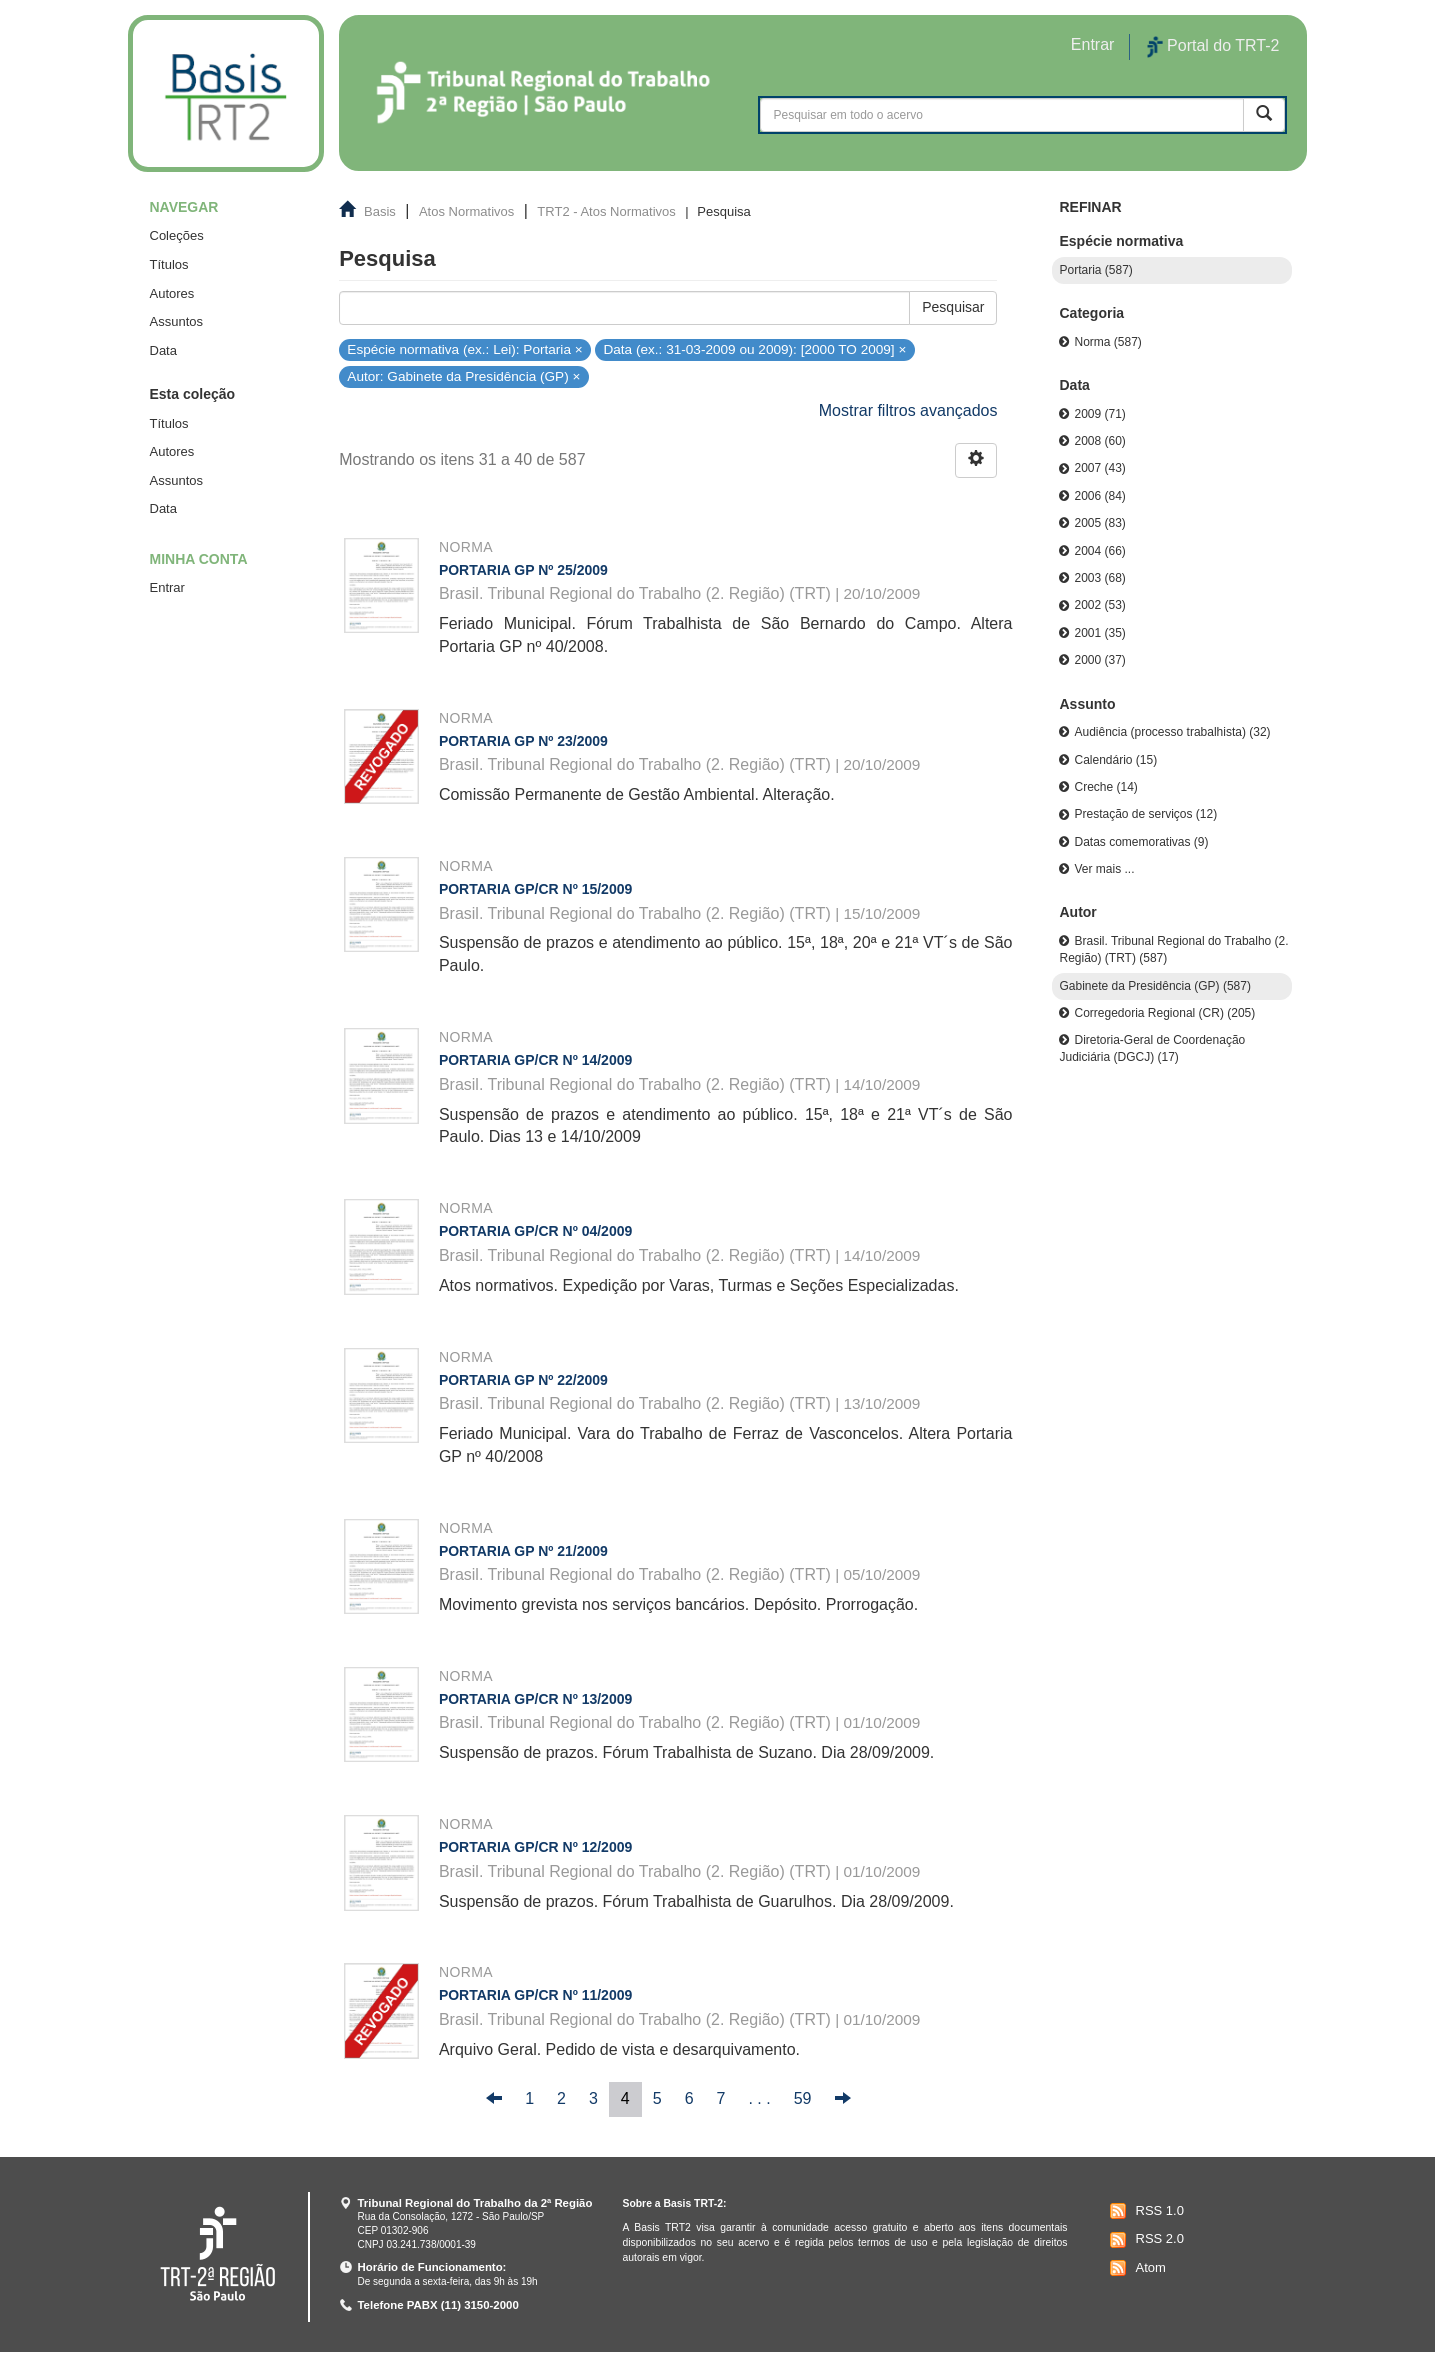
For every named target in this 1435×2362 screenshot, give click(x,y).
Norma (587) (1107, 342)
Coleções (177, 235)
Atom (1135, 2268)
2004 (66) (1099, 551)
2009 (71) (1099, 414)
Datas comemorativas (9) (1141, 842)
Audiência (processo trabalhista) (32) (1172, 732)
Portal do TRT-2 (1213, 47)
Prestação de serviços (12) (1145, 814)
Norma (466, 547)
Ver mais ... (1104, 869)
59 (803, 2098)
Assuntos (176, 321)
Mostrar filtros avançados (908, 410)
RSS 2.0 (1144, 2240)
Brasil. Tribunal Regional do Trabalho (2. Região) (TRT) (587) (1173, 949)
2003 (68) (1099, 578)
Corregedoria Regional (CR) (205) (1164, 1013)
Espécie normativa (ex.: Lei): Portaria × (464, 348)
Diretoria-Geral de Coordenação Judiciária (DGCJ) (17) (1152, 1048)
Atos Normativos (466, 211)
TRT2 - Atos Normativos (606, 211)
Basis (380, 211)
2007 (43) (1099, 468)
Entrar (167, 587)
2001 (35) (1099, 633)
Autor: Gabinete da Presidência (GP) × (463, 376)
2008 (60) (1099, 441)
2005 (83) (1099, 523)
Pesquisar (953, 307)
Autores (172, 293)
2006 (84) (1099, 496)
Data (163, 350)
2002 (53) (1099, 605)
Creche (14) (1105, 787)
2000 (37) (1099, 660)
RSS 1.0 (1144, 2211)
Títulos (169, 264)
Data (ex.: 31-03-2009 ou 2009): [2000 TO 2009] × (754, 348)
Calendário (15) (1115, 760)
